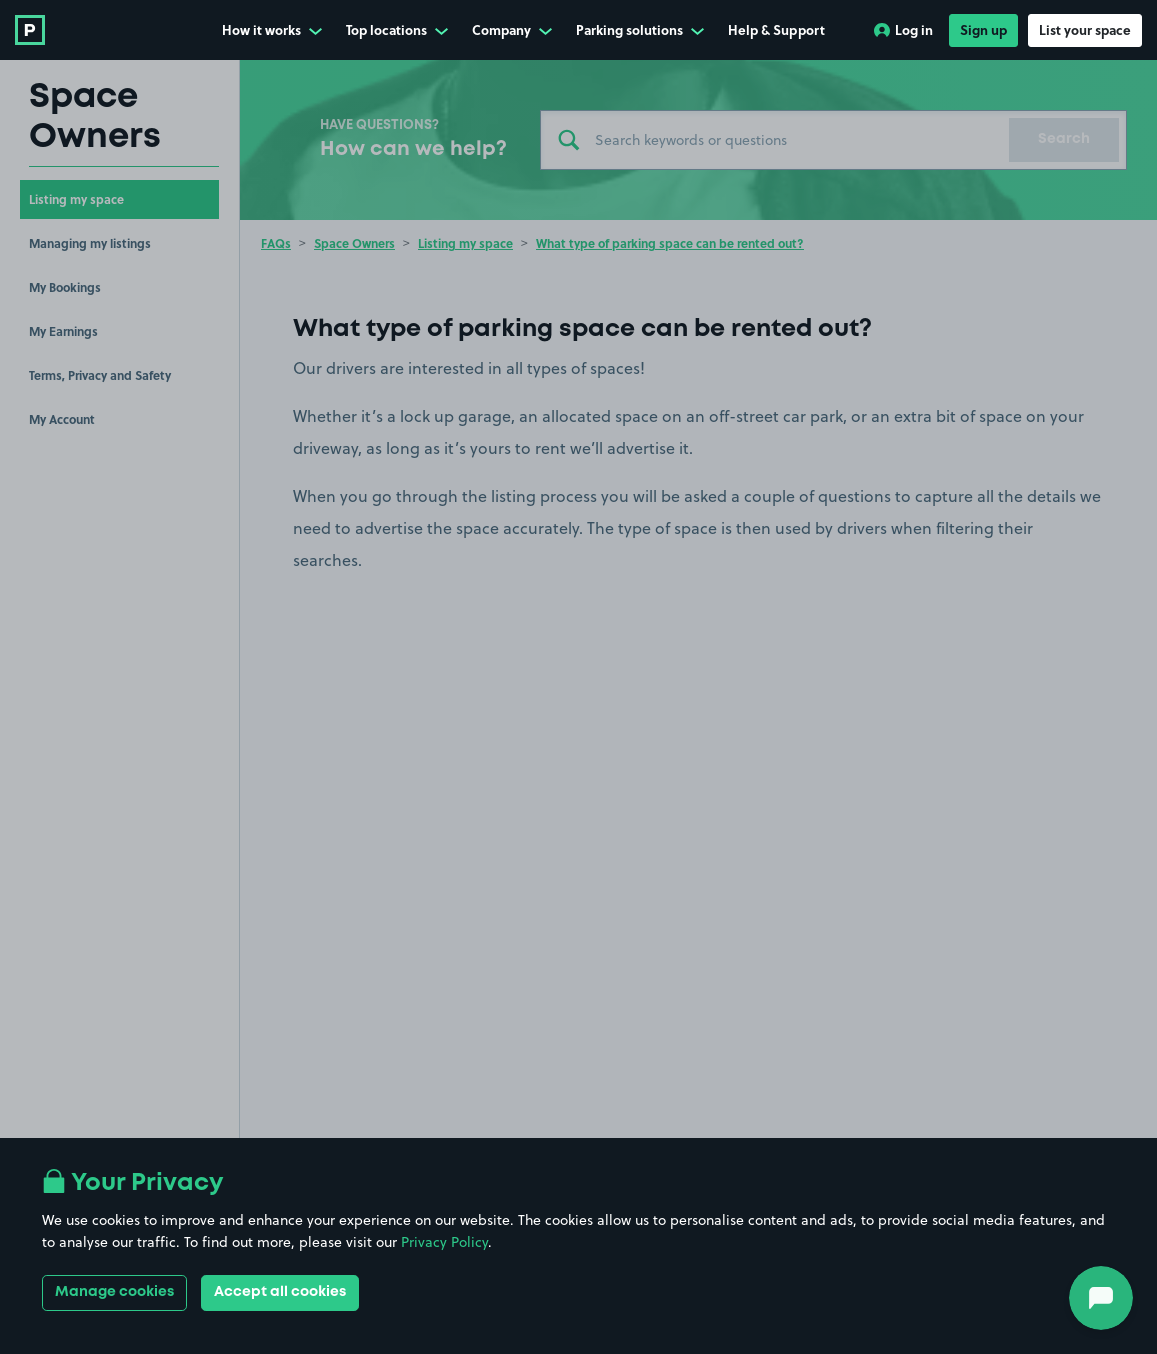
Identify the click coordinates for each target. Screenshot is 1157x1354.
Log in (903, 29)
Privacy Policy (444, 1242)
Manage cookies (114, 1292)
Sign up (983, 29)
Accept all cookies (280, 1292)
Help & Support (776, 29)
